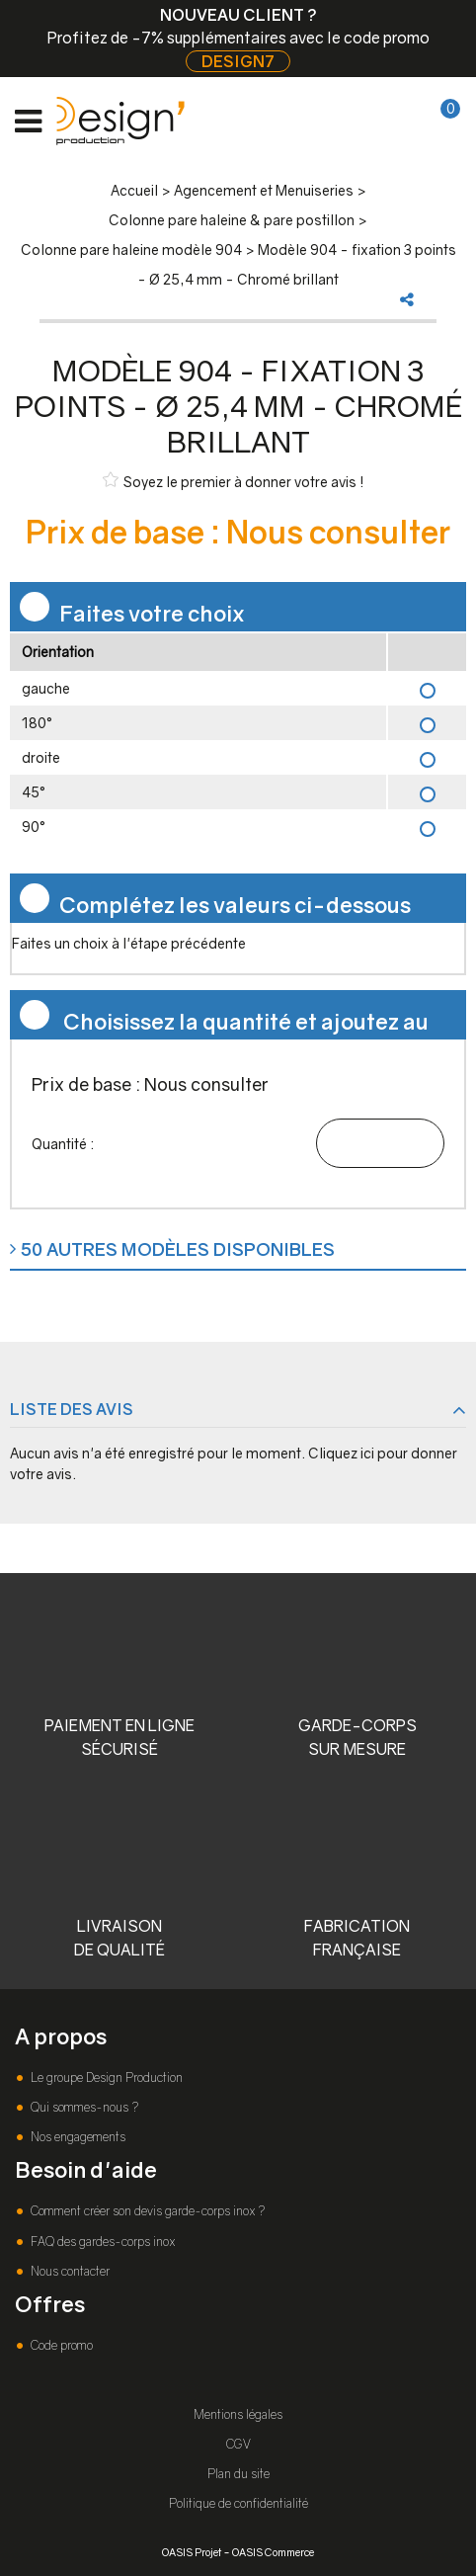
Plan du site (238, 2473)
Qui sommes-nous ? (83, 2107)
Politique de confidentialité (238, 2503)
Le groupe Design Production (105, 2077)
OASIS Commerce (273, 2551)
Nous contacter (69, 2271)
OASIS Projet (191, 2551)
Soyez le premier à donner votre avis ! (233, 480)
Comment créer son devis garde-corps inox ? (146, 2210)
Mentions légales (238, 2414)
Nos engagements (76, 2136)
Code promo (60, 2345)
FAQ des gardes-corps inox (101, 2241)
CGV (238, 2444)
